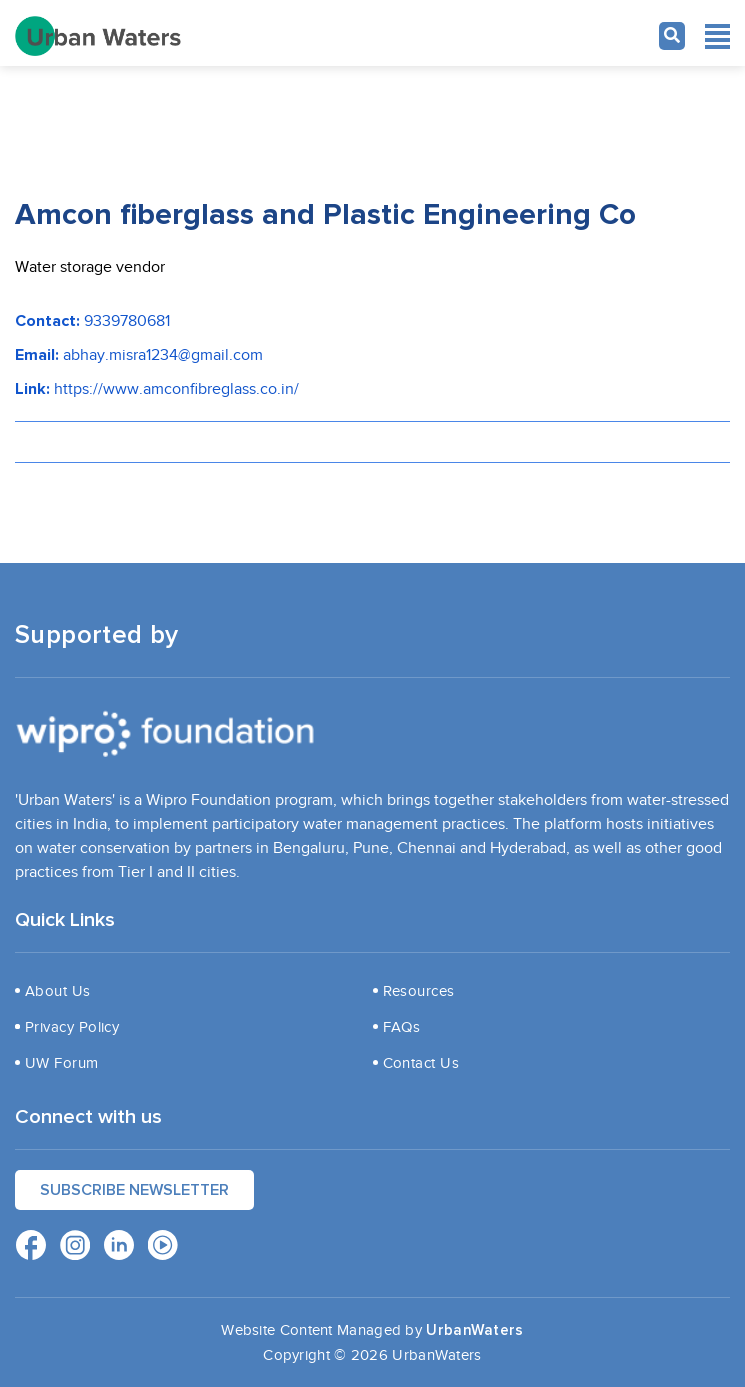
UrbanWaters (474, 1330)
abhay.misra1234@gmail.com (163, 355)
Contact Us (421, 1063)
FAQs (402, 1027)
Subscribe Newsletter (134, 1190)
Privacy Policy (72, 1027)
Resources (419, 991)
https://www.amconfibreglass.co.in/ (176, 389)
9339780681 (127, 321)
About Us (58, 991)
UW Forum (62, 1063)
